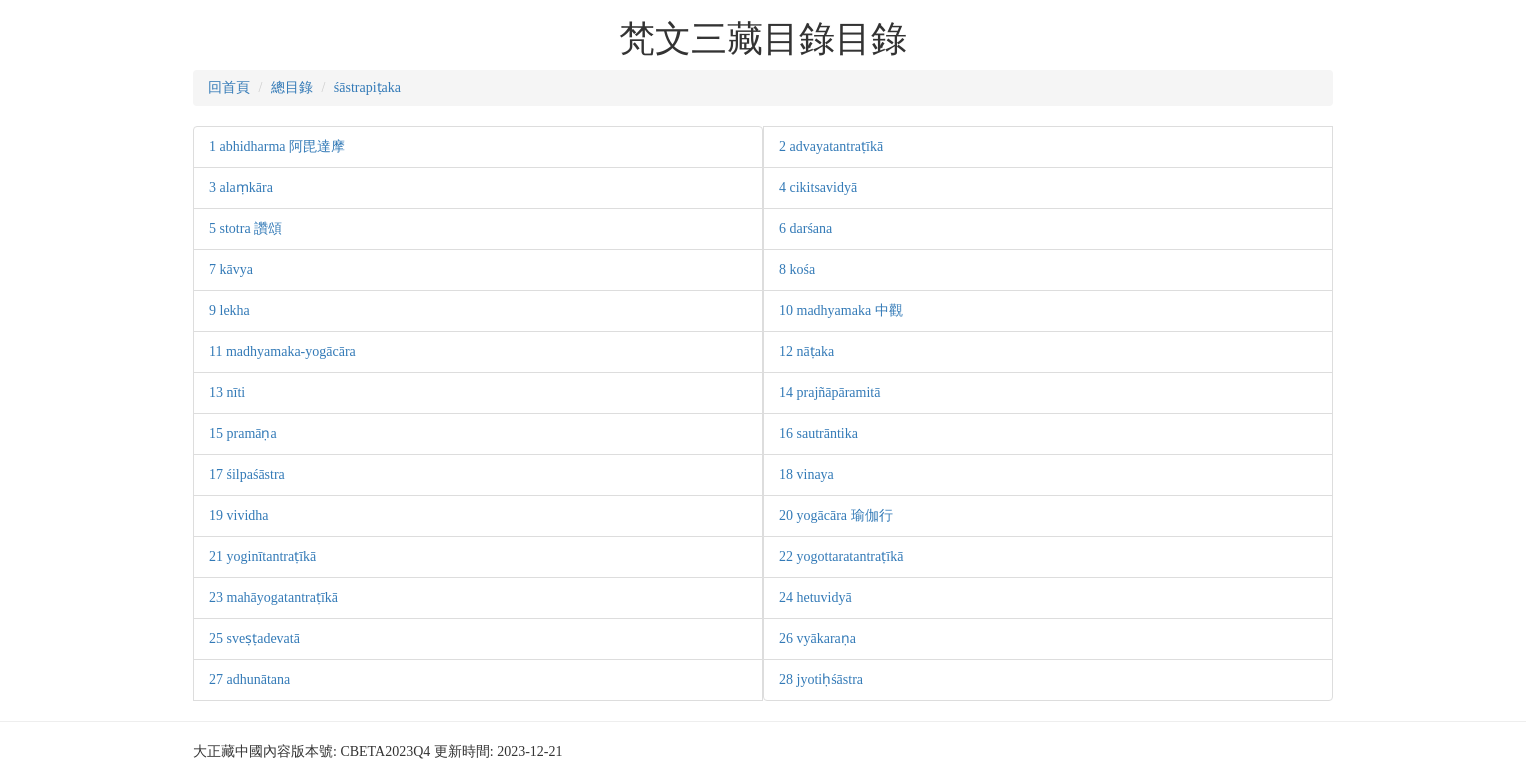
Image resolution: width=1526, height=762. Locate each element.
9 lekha (229, 310)
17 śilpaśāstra (247, 474)
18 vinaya (806, 474)
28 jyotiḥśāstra (821, 679)
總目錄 (292, 87)
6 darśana (805, 228)
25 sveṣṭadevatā (254, 638)
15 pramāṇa (243, 433)
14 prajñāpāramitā (829, 392)
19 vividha (239, 515)
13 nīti (227, 392)
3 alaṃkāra (241, 187)
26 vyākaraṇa (817, 638)
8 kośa (797, 269)
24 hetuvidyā (815, 597)
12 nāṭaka (806, 351)
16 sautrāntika (818, 433)
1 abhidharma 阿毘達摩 (277, 146)
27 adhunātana (249, 679)
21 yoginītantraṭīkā (262, 556)
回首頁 (229, 87)
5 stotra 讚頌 (245, 228)
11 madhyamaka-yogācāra (282, 351)
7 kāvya (231, 269)
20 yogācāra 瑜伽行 (836, 515)
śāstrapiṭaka (367, 87)
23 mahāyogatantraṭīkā (273, 597)
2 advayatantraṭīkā (831, 146)
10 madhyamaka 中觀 (841, 310)
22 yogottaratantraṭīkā (841, 556)
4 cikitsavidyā (818, 187)
